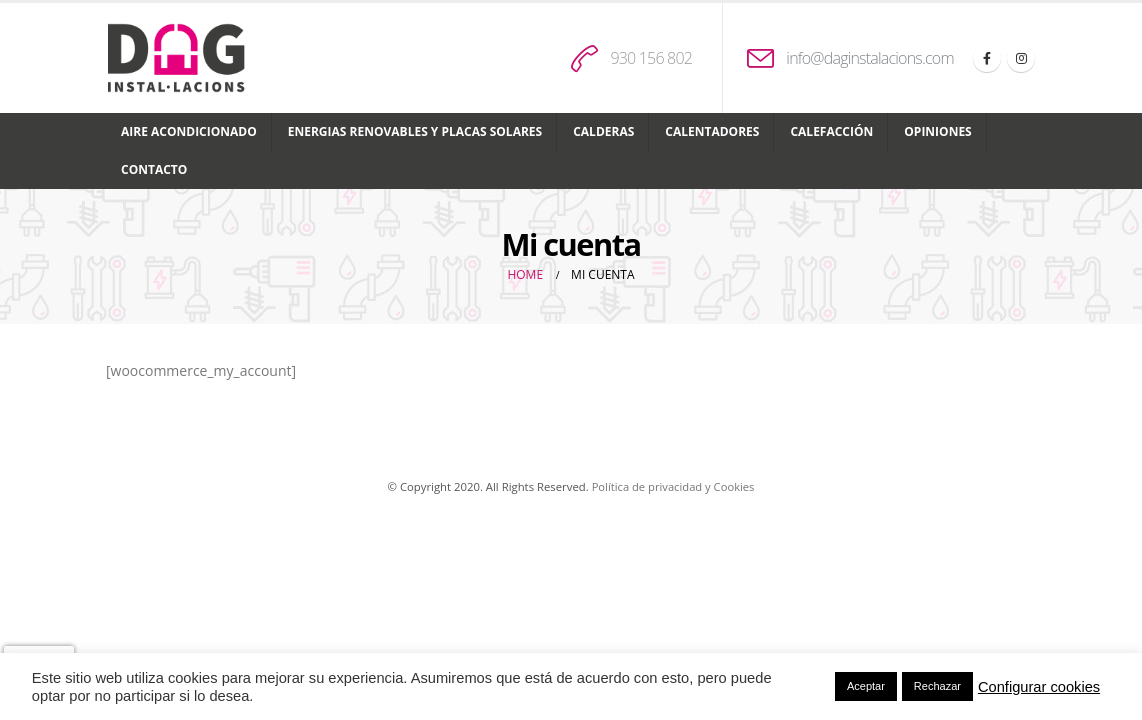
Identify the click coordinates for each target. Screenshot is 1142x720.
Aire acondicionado (189, 131)
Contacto (154, 169)
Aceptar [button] (866, 686)
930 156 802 (651, 58)
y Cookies (729, 486)
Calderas (603, 131)
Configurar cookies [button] (1039, 687)
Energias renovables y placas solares (415, 131)
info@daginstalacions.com (869, 58)
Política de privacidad (647, 486)
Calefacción (831, 131)
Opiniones (937, 131)
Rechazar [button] (937, 686)
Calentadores (712, 131)
